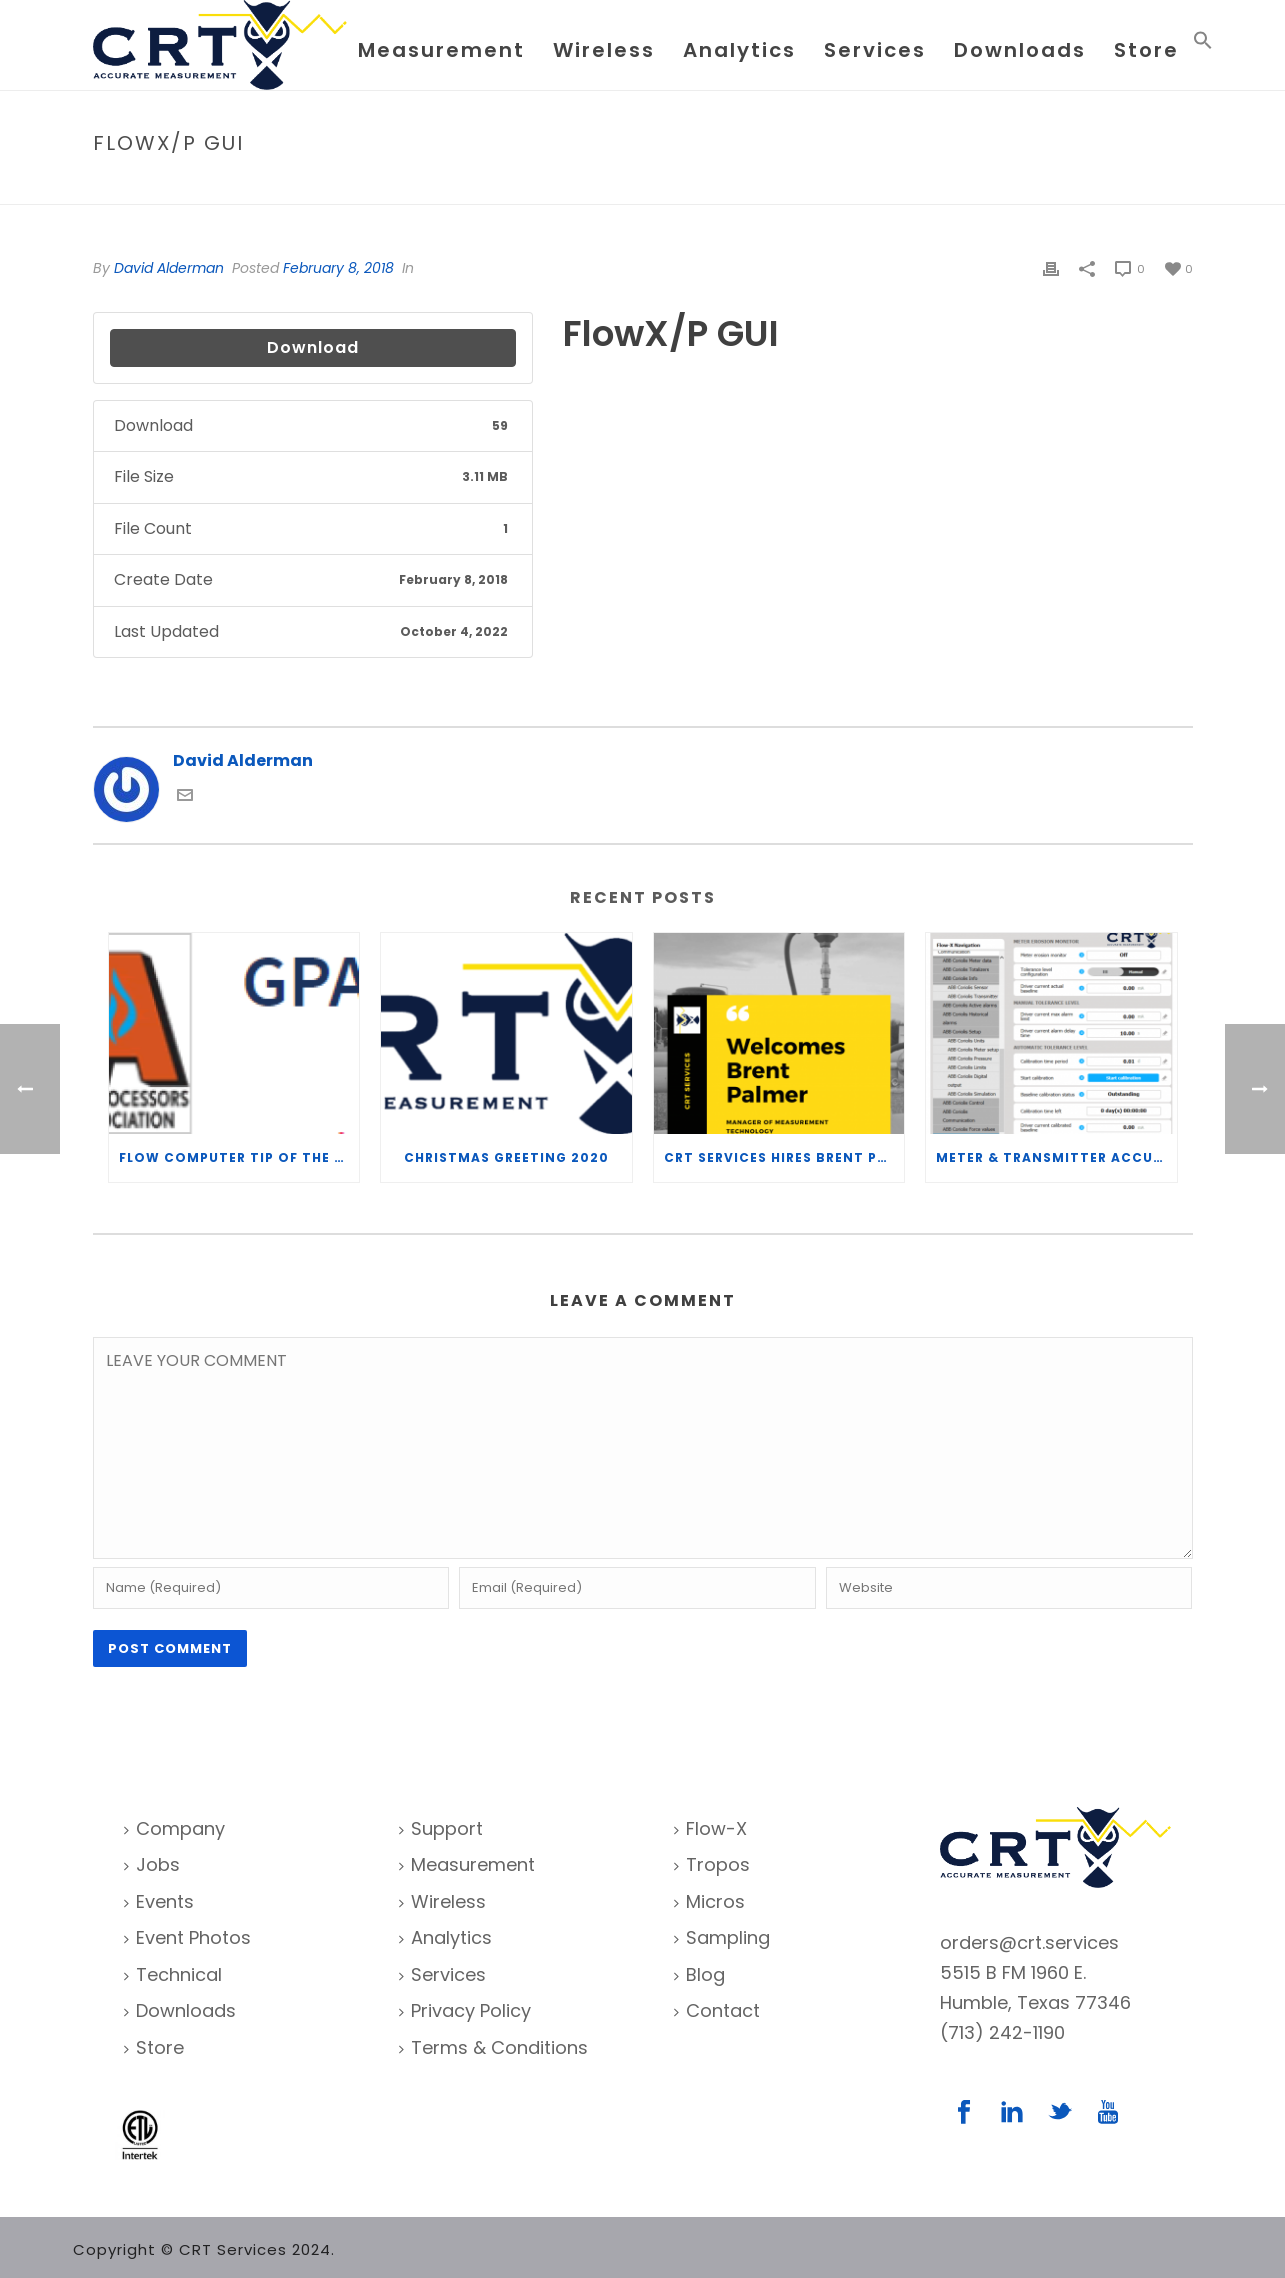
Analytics (739, 50)
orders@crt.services (1029, 1942)
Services (875, 50)
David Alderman (169, 268)
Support (441, 1828)
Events (159, 1901)
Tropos (712, 1864)
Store (1146, 50)
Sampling (722, 1937)
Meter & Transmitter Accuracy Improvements (1056, 1157)
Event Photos (187, 1937)
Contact (717, 2010)
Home (1031, 185)
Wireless (604, 50)
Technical (173, 1974)
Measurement (441, 50)
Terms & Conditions (493, 2047)
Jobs (152, 1864)
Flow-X (710, 1828)
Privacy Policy (465, 2010)
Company (174, 1828)
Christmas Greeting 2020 (506, 1157)
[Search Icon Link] (1203, 44)
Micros (709, 1901)
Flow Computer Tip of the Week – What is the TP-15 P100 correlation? (239, 1157)
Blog (699, 1974)
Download (313, 347)
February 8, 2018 (338, 268)
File (1074, 185)
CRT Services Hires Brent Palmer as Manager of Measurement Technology (784, 1157)
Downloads (1020, 50)
